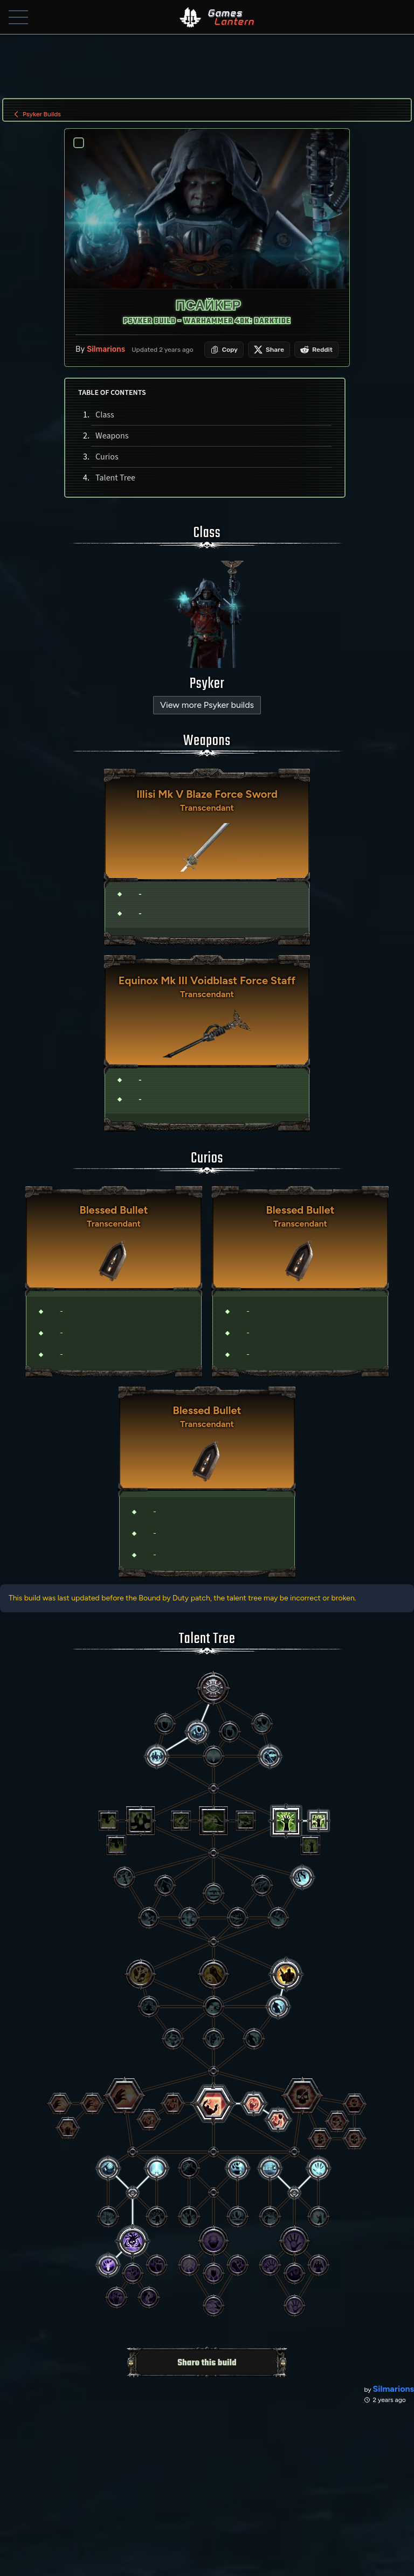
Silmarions (106, 349)
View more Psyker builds (207, 706)
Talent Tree (115, 479)
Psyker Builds (36, 114)
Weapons (111, 437)
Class (104, 416)
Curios (106, 458)
